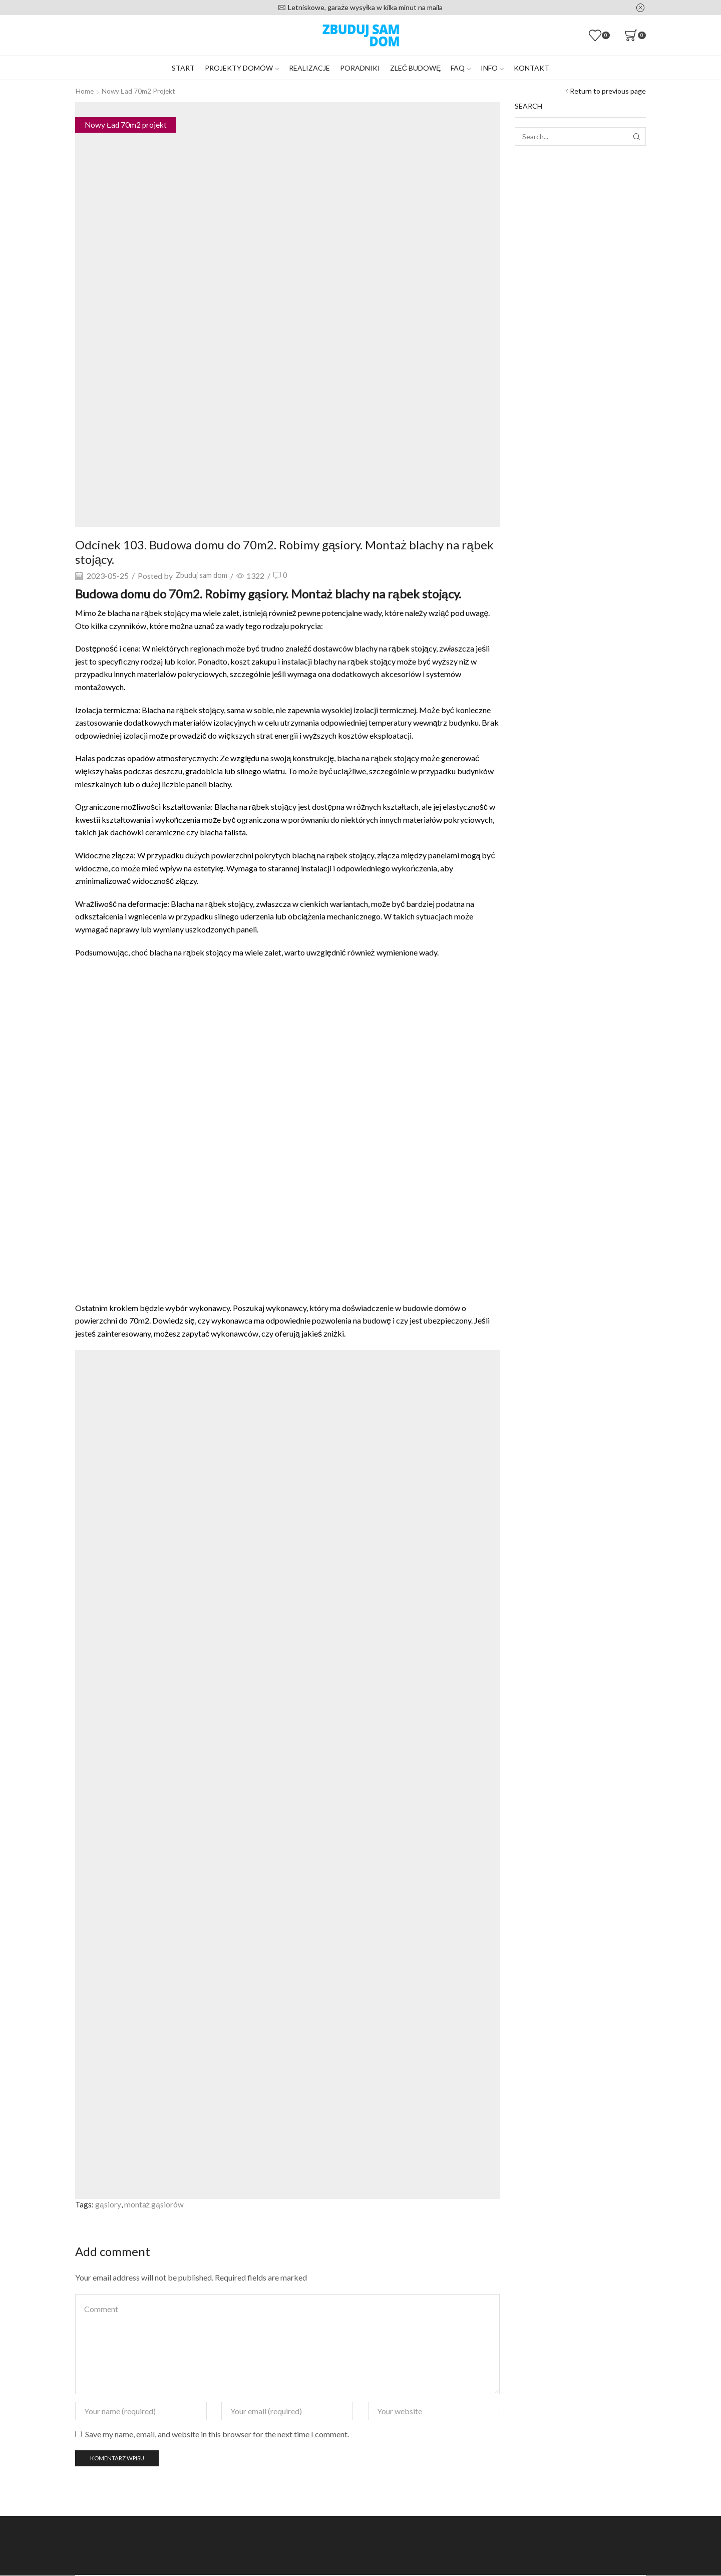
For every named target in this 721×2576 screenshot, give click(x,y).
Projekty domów (242, 68)
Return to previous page (608, 91)
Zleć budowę (415, 68)
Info (492, 68)
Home (85, 91)
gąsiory (108, 2203)
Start (183, 68)
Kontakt (531, 68)
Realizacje (309, 68)
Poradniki (360, 68)
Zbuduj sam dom (204, 575)
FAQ (461, 68)
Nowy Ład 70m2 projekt (139, 91)
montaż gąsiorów (154, 2203)
